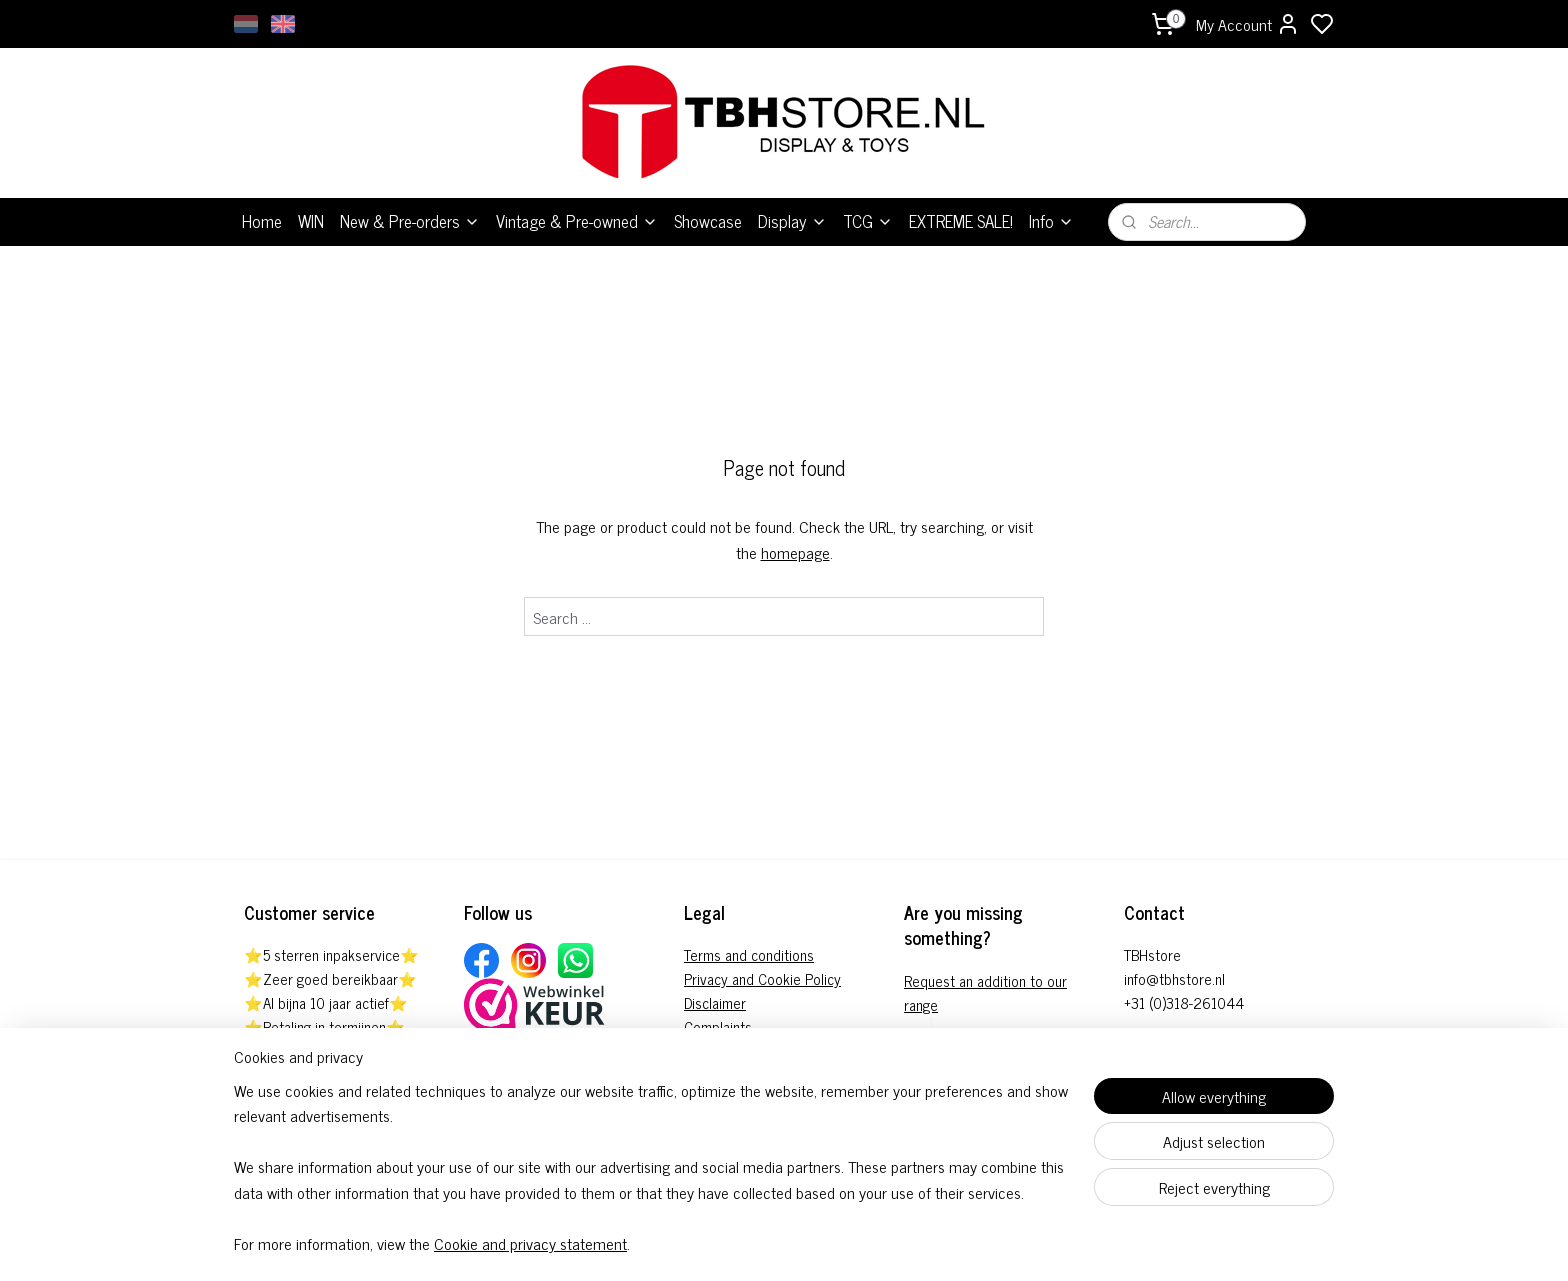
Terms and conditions (749, 954)
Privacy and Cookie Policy (762, 978)
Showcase (708, 221)
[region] (652, 1179)
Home (262, 221)
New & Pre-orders (410, 221)
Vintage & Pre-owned (577, 221)
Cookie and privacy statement (530, 1244)
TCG (868, 221)
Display (792, 221)
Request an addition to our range (985, 992)
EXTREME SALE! (961, 221)
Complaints (718, 1026)
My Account (1248, 24)
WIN (311, 221)
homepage (795, 552)
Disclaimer (715, 1002)
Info (1051, 221)
